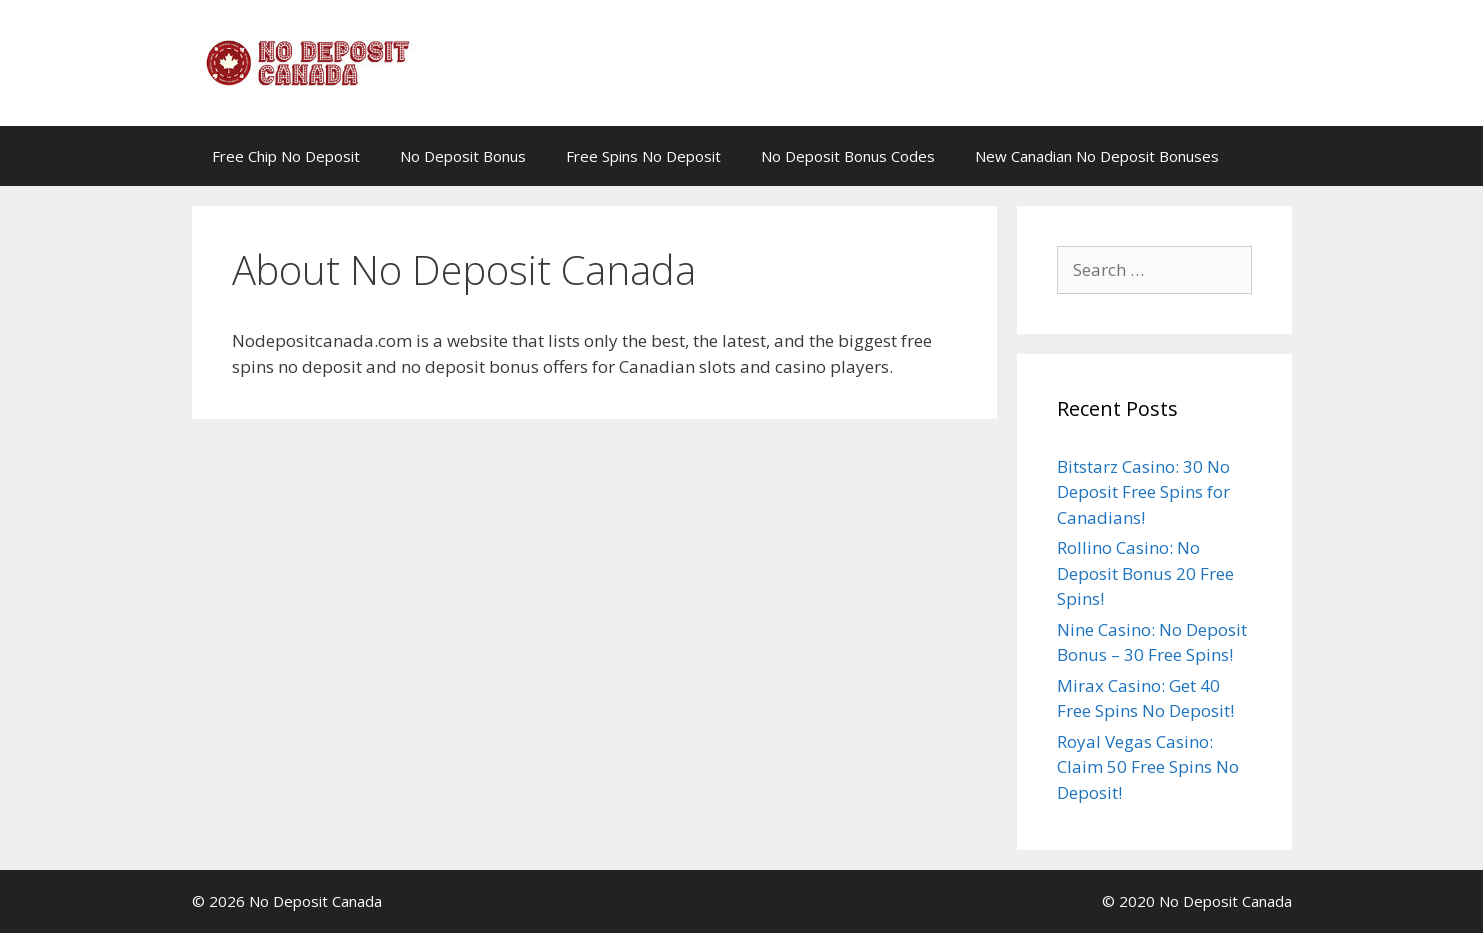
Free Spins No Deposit (643, 156)
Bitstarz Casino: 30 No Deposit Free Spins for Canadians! (1143, 492)
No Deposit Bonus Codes (848, 156)
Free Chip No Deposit (286, 156)
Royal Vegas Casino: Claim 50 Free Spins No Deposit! (1148, 767)
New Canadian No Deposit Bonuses (1097, 156)
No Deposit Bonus (463, 156)
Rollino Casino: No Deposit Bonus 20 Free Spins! (1145, 573)
